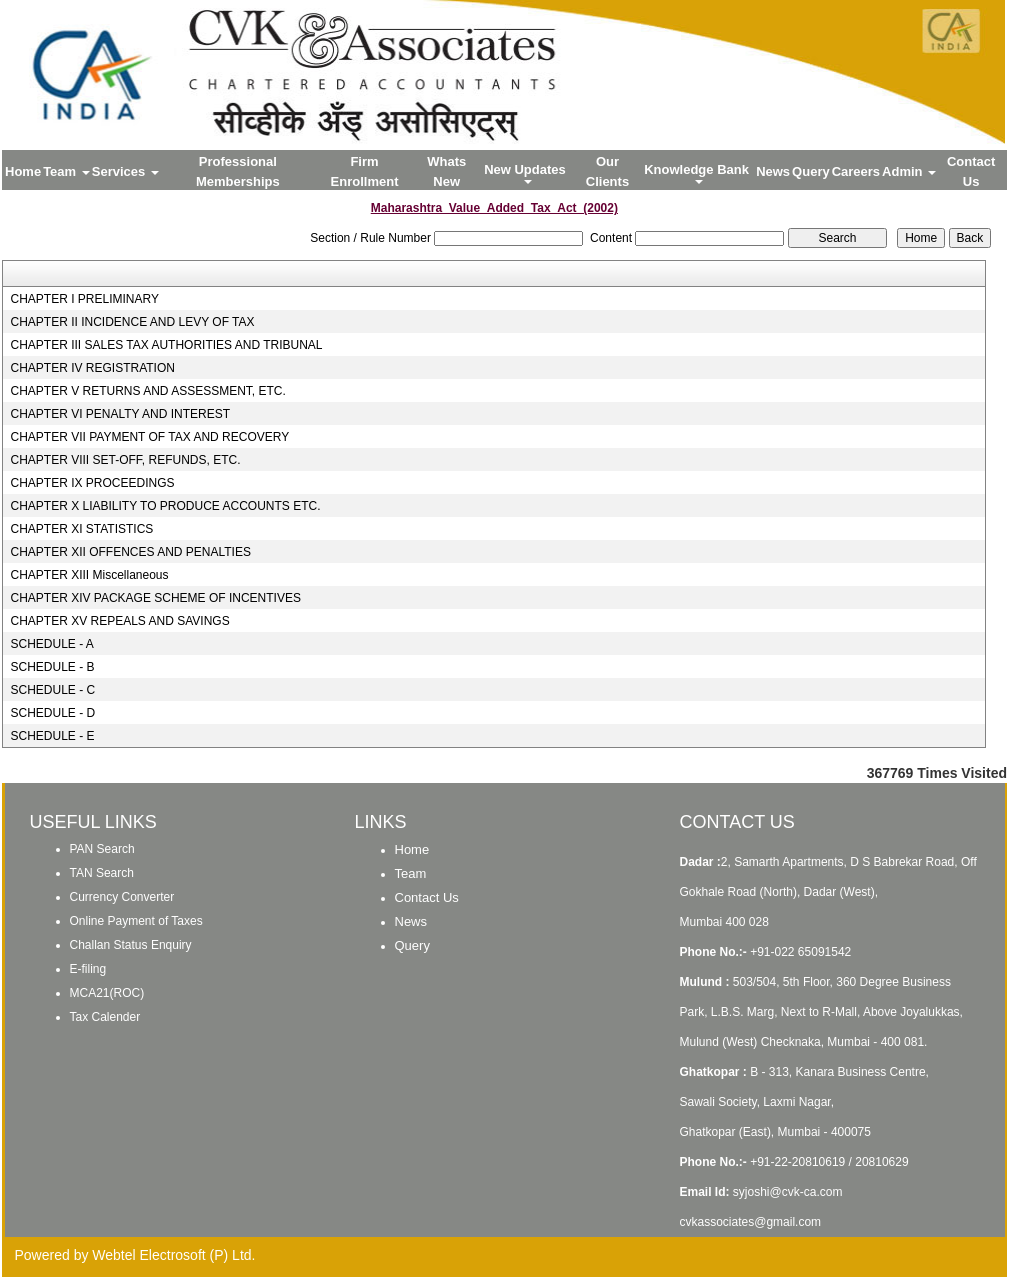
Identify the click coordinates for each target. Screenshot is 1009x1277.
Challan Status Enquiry (131, 945)
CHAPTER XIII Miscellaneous (89, 575)
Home (23, 171)
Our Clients (607, 171)
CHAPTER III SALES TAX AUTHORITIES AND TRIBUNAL (166, 345)
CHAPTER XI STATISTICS (81, 529)
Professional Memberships (238, 171)
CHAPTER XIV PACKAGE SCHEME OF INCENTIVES (155, 598)
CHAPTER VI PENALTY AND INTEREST (120, 414)
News (773, 171)
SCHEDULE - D (52, 713)
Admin (909, 171)
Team (66, 171)
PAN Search (102, 849)
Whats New (446, 171)
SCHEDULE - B (52, 667)
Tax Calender (105, 1017)
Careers (856, 171)
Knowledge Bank (698, 173)
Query (811, 171)
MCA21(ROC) (107, 993)
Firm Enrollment (365, 171)
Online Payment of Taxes (136, 921)
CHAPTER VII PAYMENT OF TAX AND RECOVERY (149, 437)
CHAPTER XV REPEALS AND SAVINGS (119, 621)
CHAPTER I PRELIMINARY (84, 299)
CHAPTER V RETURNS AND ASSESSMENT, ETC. (147, 391)
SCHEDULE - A (51, 644)
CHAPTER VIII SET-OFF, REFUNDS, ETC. (125, 460)
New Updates (526, 173)
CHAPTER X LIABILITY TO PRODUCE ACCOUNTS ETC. (165, 506)
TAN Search (102, 873)
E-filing (88, 969)
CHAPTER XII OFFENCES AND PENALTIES (130, 552)
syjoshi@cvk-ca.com (788, 1192)
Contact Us (971, 171)
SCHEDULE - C (52, 690)
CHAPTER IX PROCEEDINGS (92, 483)
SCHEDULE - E (52, 736)
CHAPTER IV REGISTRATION (92, 368)
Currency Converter (122, 897)
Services (125, 171)
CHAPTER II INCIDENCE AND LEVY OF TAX (132, 322)
